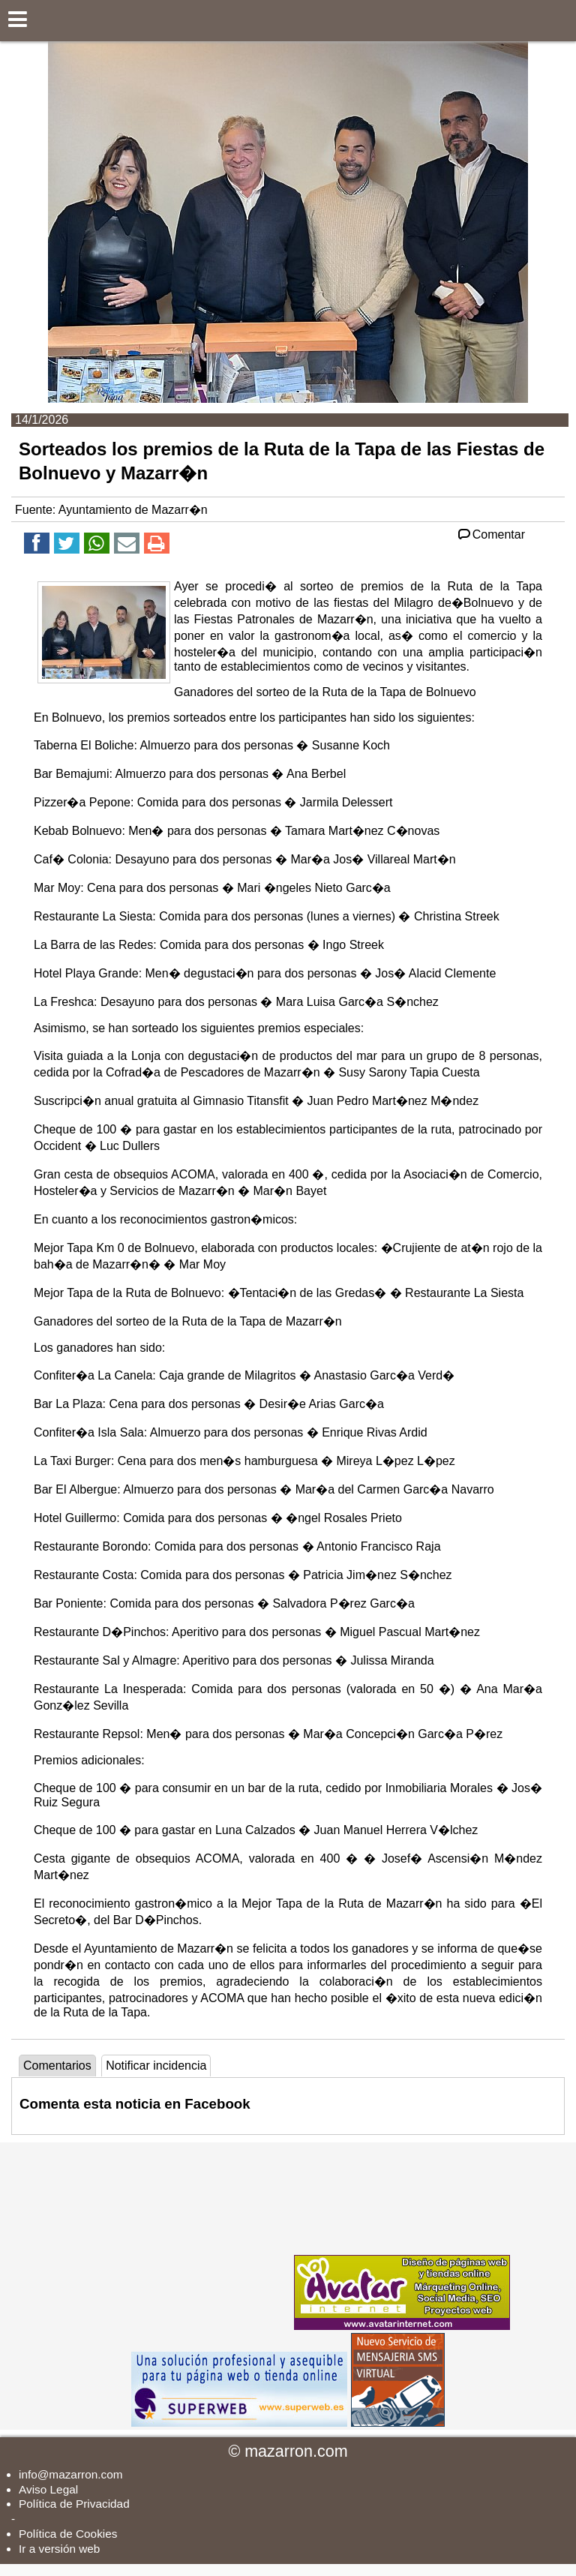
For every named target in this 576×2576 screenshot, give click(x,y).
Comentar (490, 534)
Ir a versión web (59, 2548)
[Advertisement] (178, 2236)
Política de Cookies (68, 2533)
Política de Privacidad (74, 2503)
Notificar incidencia (156, 2065)
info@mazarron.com (71, 2474)
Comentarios (57, 2065)
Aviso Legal (48, 2489)
